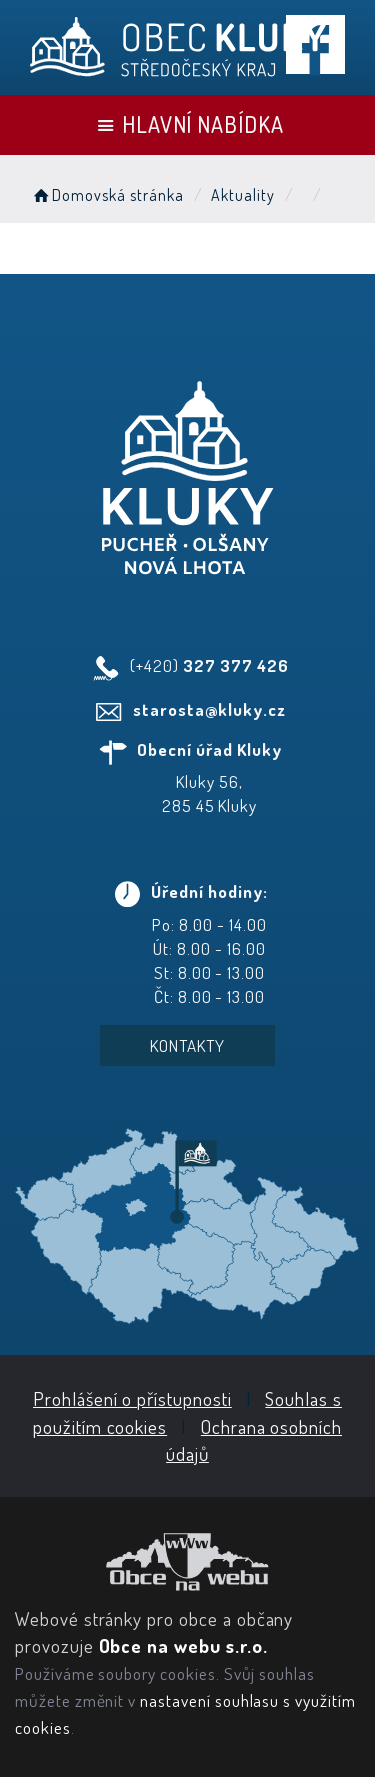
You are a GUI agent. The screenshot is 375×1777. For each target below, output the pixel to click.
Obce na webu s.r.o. (183, 1645)
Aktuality (243, 195)
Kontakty (187, 1045)
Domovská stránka (107, 195)
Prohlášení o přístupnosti (132, 1398)
